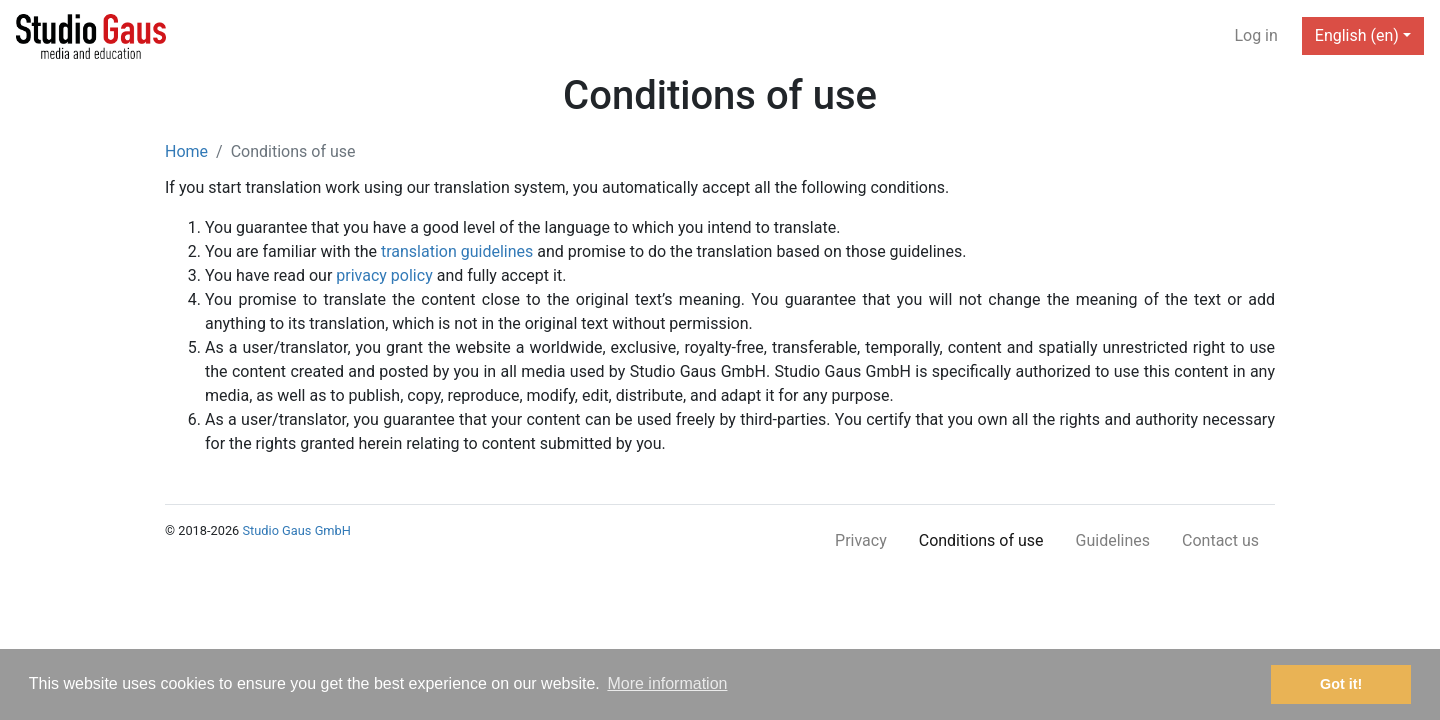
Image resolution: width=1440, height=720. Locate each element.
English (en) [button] (1357, 35)
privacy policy (384, 275)
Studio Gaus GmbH (296, 530)
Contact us (1220, 540)
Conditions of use (981, 540)
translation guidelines (457, 251)
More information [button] (667, 683)
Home (186, 151)
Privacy (861, 540)
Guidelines (1113, 540)
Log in (1255, 35)
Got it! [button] (1341, 684)
